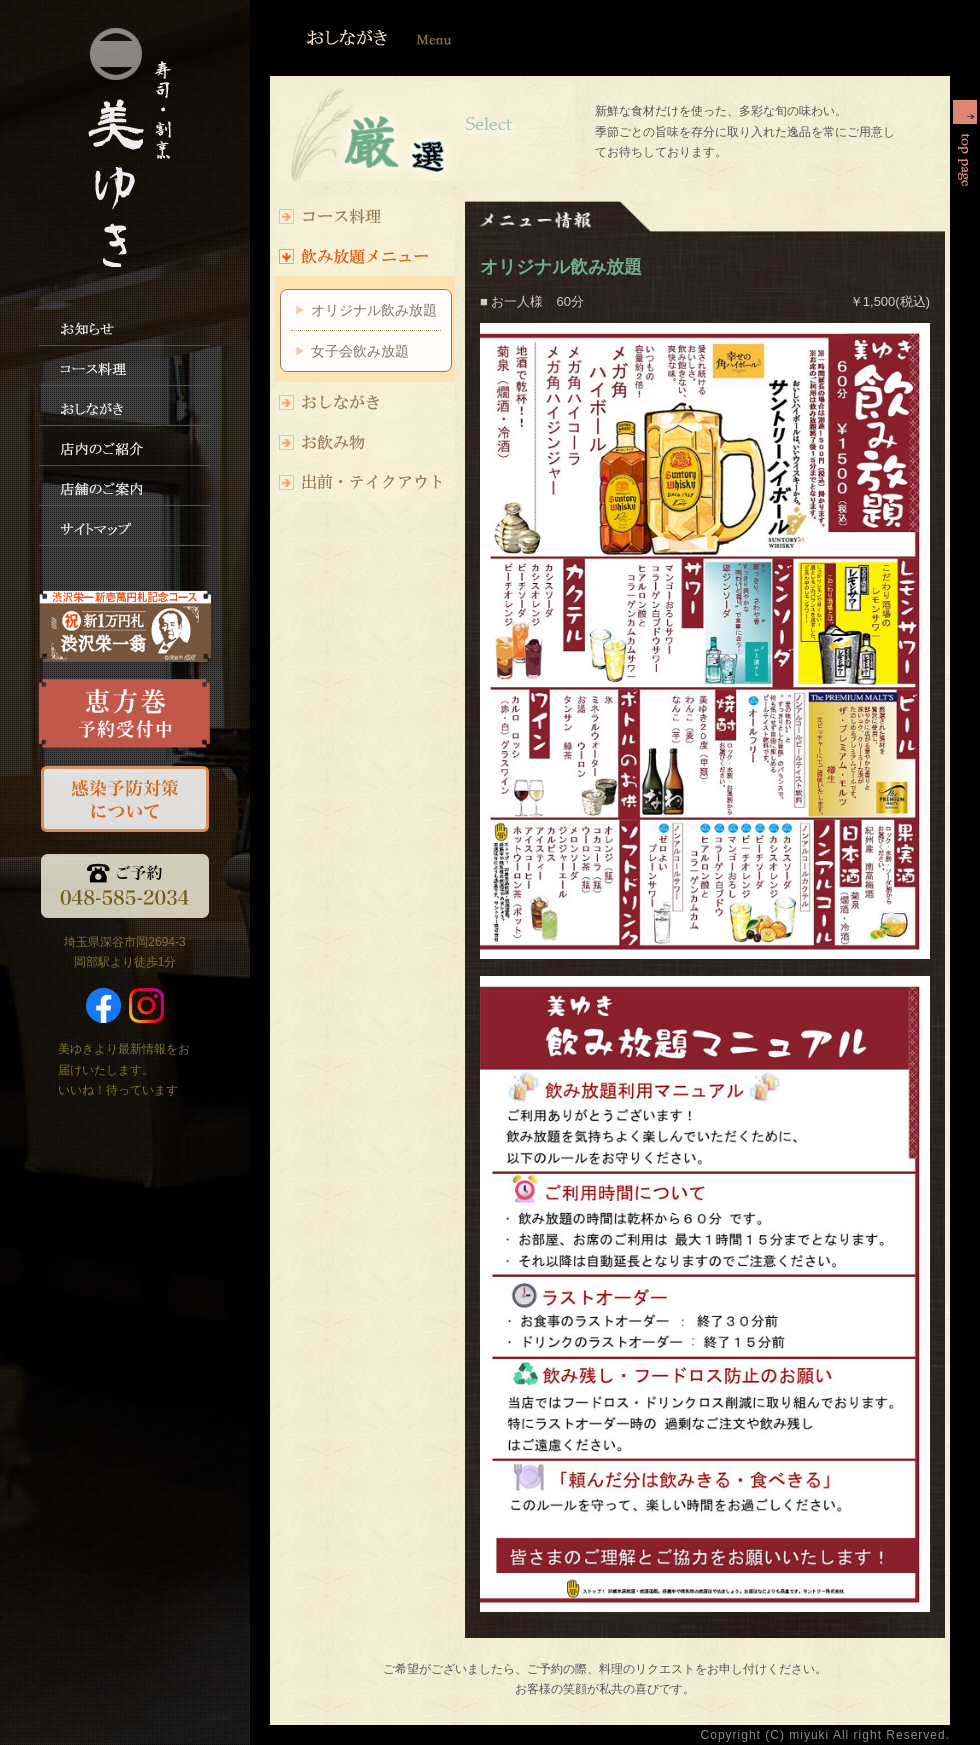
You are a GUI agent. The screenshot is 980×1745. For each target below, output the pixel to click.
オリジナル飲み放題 (374, 310)
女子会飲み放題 (360, 351)
